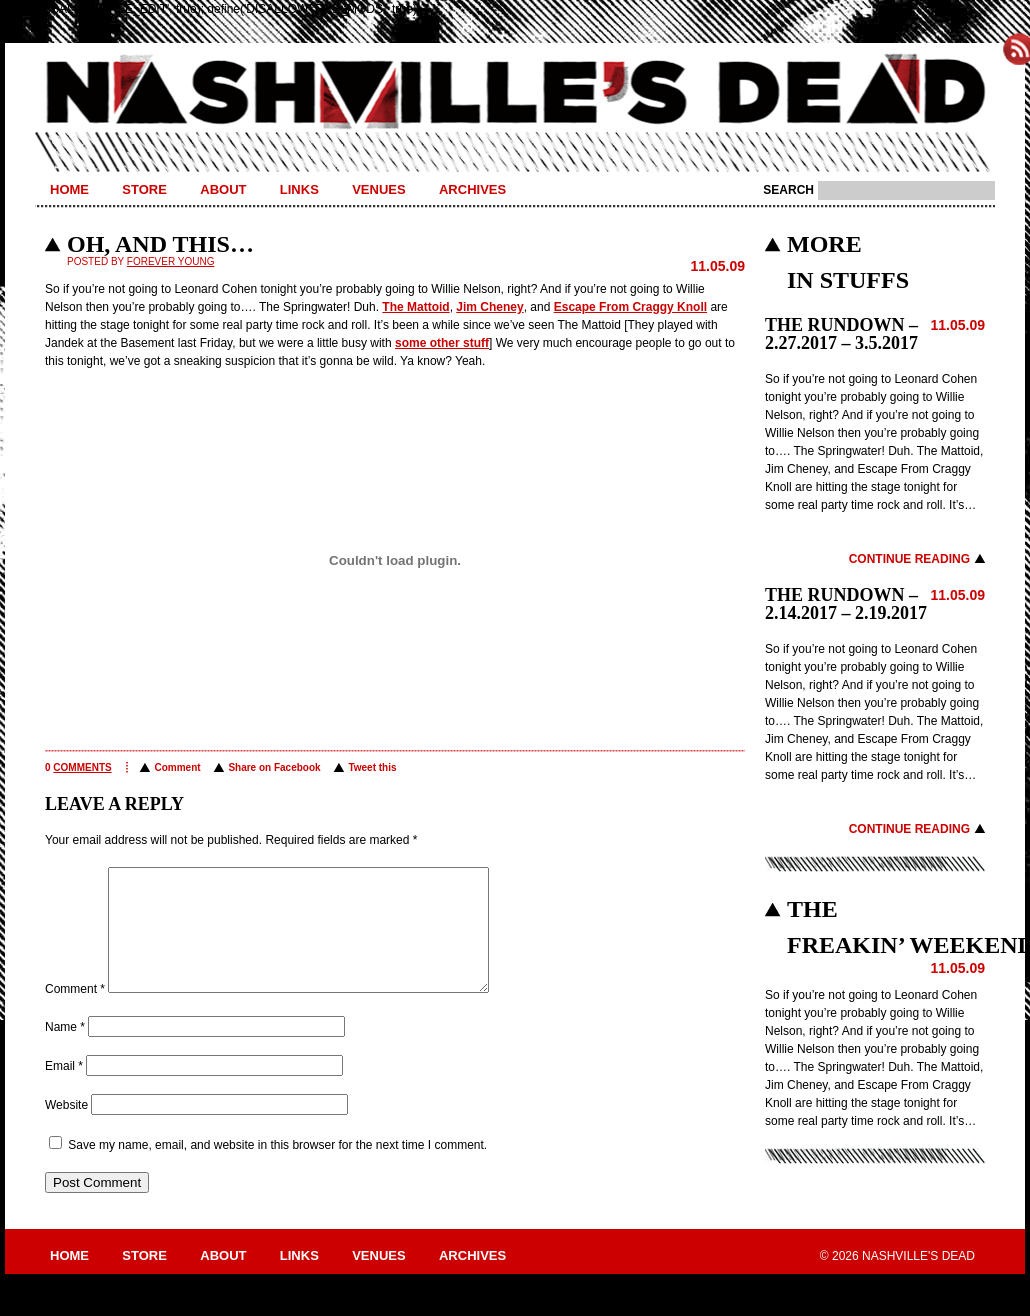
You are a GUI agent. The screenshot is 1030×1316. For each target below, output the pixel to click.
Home (69, 189)
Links (299, 189)
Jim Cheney (489, 307)
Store (144, 189)
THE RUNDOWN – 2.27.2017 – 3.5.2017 (841, 334)
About (223, 189)
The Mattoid (415, 307)
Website (66, 1129)
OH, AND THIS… (160, 244)
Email (64, 1090)
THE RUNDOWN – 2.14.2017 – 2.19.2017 (846, 604)
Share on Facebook (274, 767)
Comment (177, 767)
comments (82, 767)
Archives (472, 189)
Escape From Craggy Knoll (630, 307)
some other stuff (442, 343)
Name (65, 1051)
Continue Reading (909, 559)
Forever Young (171, 261)
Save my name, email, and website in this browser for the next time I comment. (277, 1169)
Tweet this (372, 767)
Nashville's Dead (515, 93)
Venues (378, 189)
